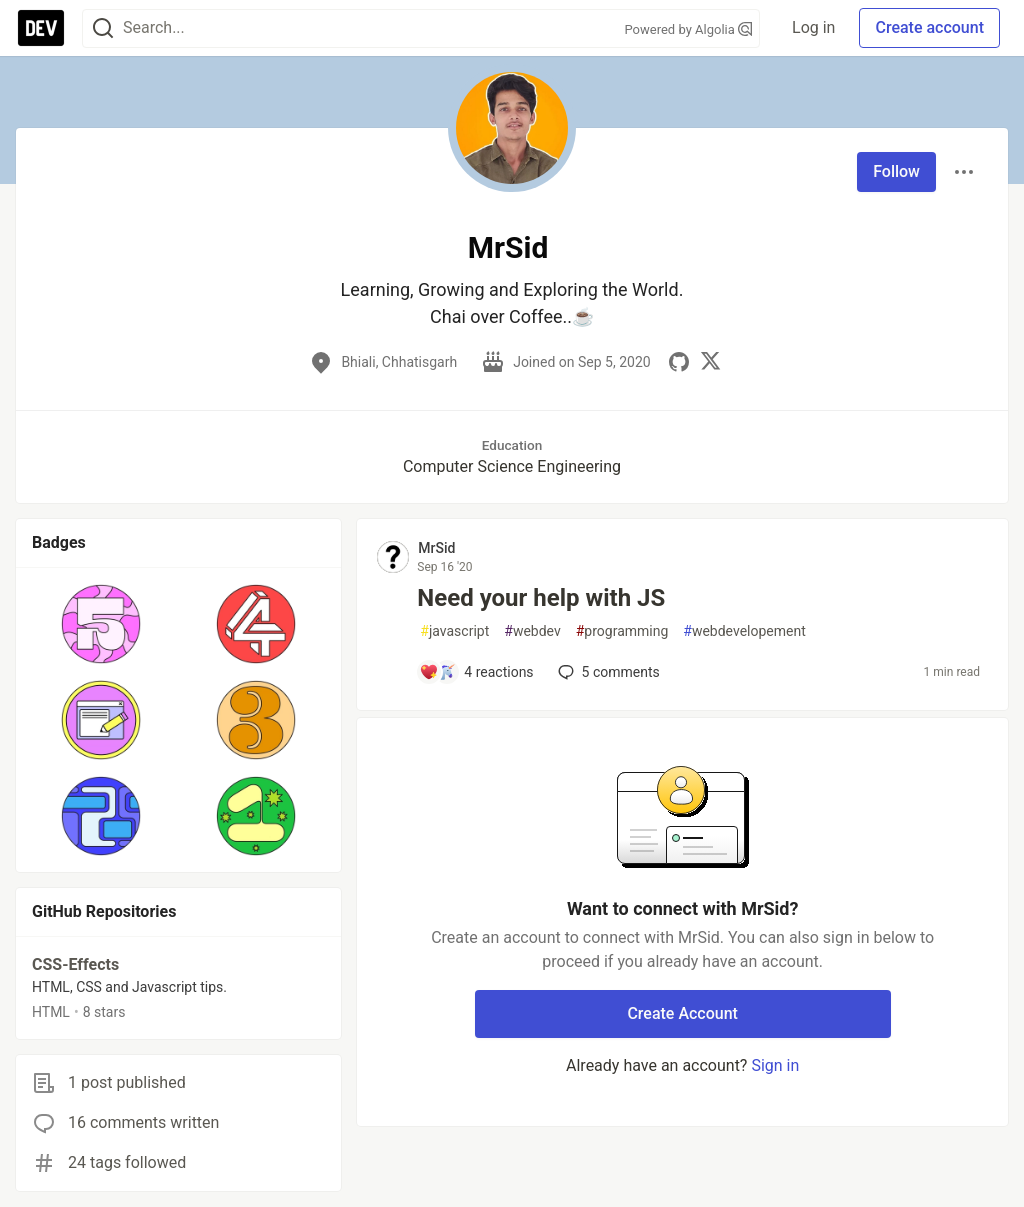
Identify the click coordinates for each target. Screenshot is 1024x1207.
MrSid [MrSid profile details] (436, 548)
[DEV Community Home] (41, 28)
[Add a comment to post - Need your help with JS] (476, 672)
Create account (929, 27)
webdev (532, 631)
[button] (101, 624)
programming (622, 631)
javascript (454, 631)
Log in (813, 27)
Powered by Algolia (689, 29)
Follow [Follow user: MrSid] (896, 171)
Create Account (682, 1013)
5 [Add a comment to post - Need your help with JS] (607, 672)
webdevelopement (744, 631)
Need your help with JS (541, 598)
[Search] (103, 28)
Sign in (775, 1065)
